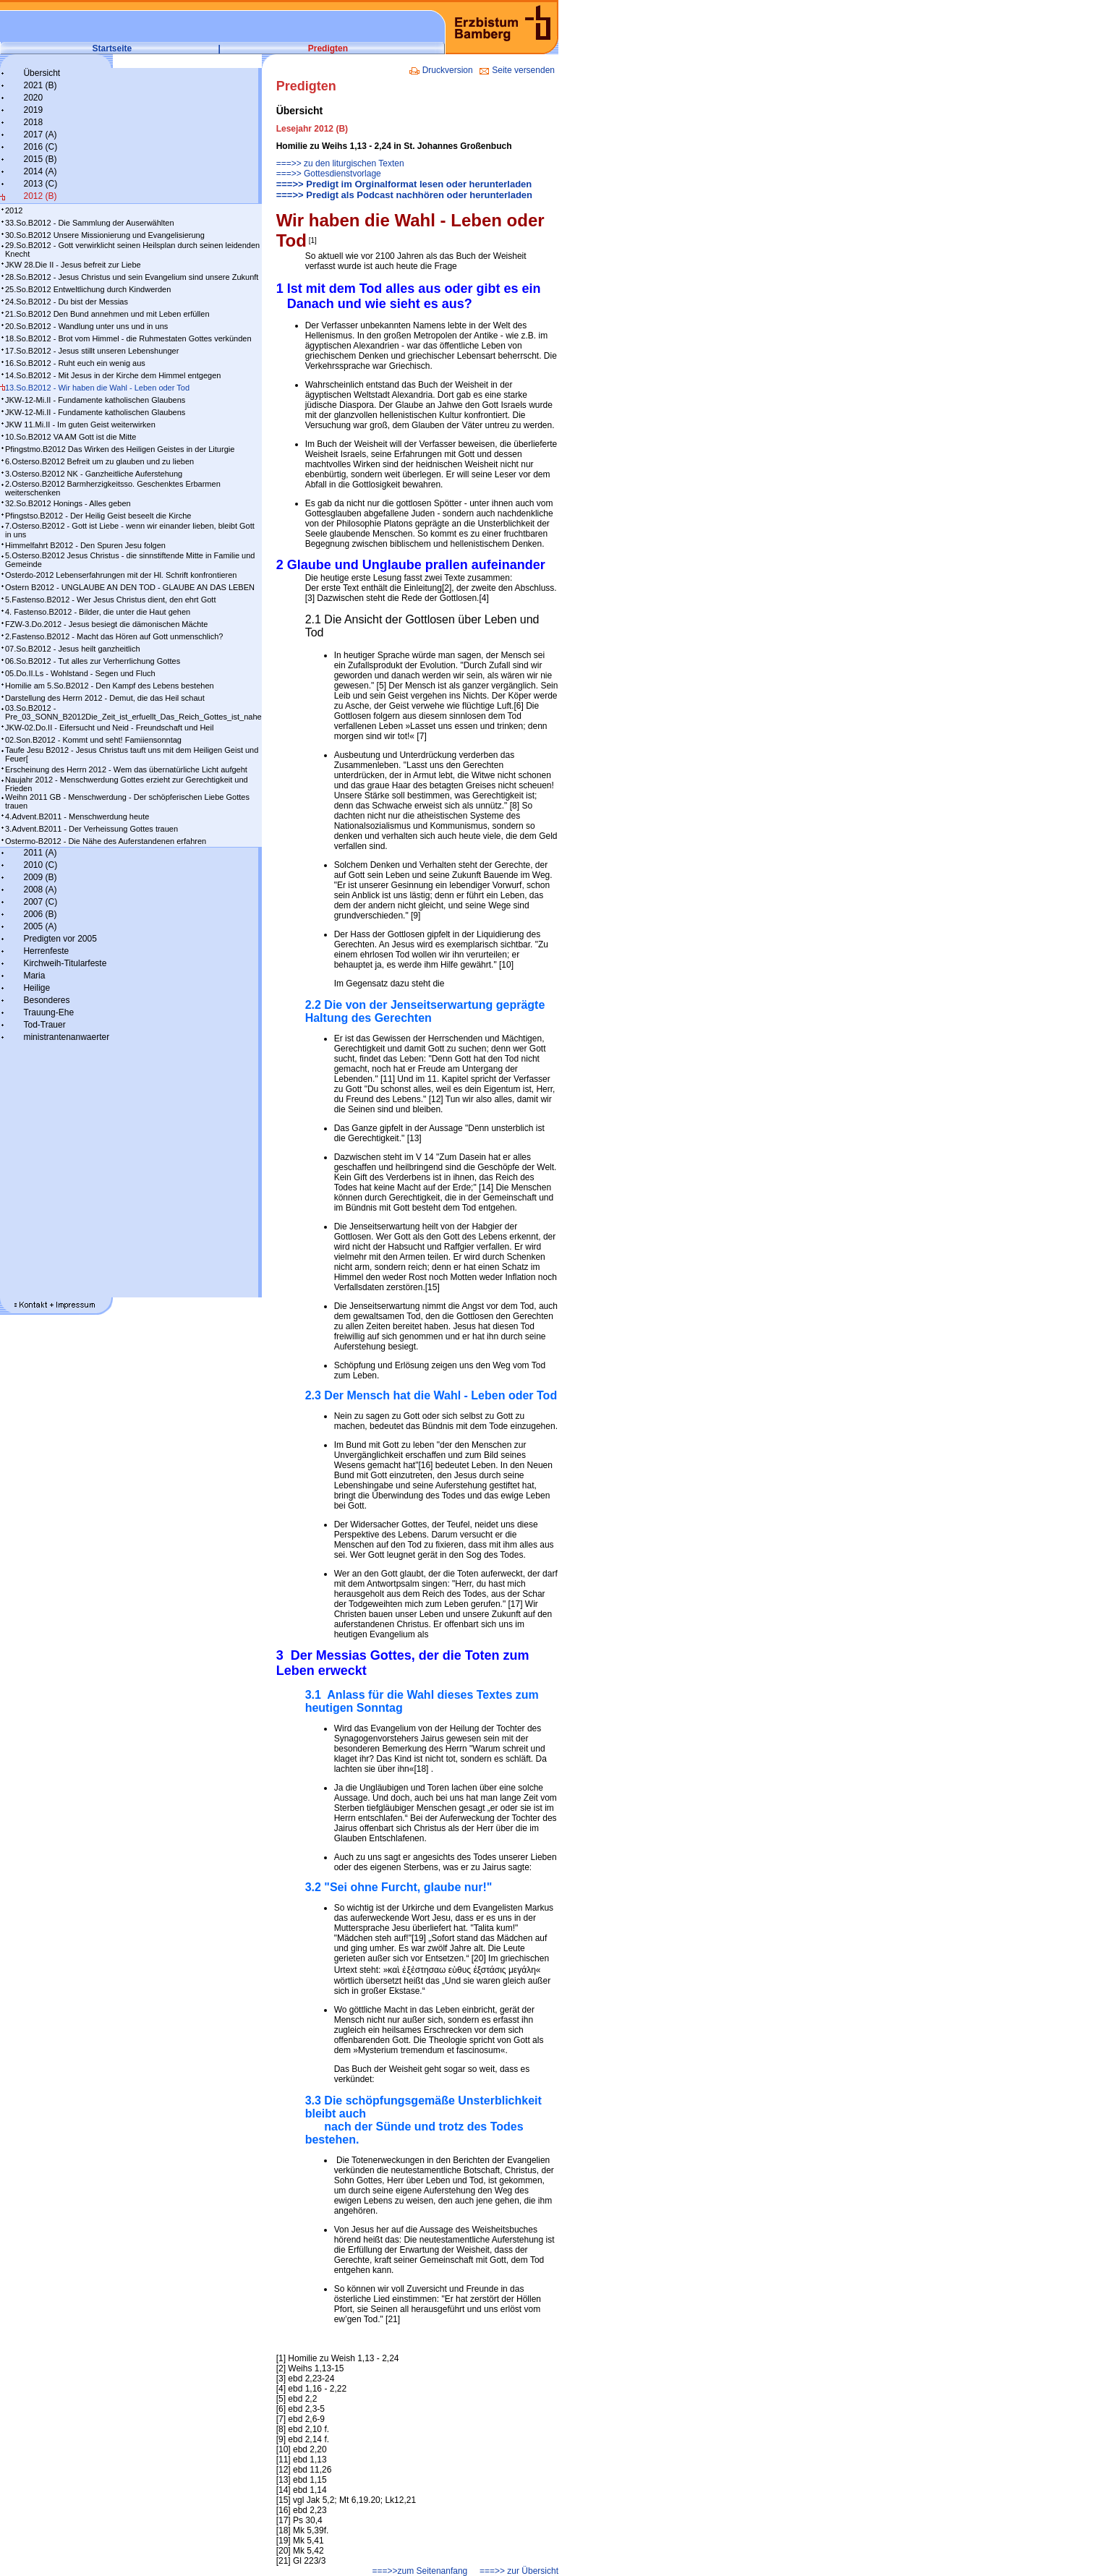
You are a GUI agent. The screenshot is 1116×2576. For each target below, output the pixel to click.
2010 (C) (40, 865)
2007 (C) (40, 902)
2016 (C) (40, 147)
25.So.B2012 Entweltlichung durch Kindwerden (88, 289)
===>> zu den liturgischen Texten (340, 163)
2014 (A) (39, 171)
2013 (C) (40, 184)
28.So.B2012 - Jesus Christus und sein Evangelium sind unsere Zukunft (131, 277)
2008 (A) (39, 889)
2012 (13, 210)
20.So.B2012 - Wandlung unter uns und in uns (86, 326)
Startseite (112, 48)
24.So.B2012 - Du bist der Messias (66, 301)
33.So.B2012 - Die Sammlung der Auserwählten (89, 222)
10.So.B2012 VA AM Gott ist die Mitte (70, 436)
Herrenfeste (46, 951)
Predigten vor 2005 (59, 939)
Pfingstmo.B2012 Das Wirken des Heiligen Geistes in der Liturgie (119, 449)
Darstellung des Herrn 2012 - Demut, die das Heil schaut (105, 698)
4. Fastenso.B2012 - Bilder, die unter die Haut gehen (97, 611)
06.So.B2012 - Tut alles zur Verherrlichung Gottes (92, 661)
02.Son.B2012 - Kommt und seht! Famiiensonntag (93, 739)
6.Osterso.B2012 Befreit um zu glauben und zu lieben (99, 461)
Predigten (328, 48)
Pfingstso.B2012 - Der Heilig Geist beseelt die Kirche (98, 515)
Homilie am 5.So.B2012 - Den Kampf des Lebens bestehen (109, 685)
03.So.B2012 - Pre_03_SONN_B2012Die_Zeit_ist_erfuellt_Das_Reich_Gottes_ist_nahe (133, 712)
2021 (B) (39, 85)
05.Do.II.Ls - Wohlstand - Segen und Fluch (80, 673)
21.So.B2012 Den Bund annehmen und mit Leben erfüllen (107, 314)
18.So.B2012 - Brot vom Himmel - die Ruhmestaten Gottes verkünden (128, 338)
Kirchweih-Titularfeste (64, 963)
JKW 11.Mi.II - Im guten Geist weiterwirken (80, 424)
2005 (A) (39, 926)
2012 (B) (39, 196)
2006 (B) (39, 914)
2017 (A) (39, 134)
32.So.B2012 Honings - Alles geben (68, 503)
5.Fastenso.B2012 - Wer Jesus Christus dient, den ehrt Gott (110, 599)
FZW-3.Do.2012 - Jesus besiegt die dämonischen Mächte (106, 624)
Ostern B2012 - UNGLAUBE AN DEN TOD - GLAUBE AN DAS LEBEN (130, 587)
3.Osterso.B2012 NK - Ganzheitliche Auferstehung (93, 473)
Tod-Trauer (44, 1025)
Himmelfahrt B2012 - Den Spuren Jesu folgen (85, 545)
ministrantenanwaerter (66, 1037)
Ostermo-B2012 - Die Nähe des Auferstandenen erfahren (105, 841)
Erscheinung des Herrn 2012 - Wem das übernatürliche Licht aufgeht (126, 769)
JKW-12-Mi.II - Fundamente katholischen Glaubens (95, 400)
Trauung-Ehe (48, 1012)
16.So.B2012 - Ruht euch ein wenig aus (75, 363)
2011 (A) (39, 853)
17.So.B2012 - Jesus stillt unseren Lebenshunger (92, 350)
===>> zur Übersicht (519, 2571)
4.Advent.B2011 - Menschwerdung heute (77, 816)
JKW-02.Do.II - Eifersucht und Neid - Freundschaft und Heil (109, 727)
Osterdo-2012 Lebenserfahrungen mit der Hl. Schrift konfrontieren (121, 575)
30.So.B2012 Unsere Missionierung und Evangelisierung (105, 235)
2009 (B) (39, 877)
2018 (33, 122)
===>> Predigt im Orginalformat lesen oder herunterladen (404, 184)
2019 (33, 110)
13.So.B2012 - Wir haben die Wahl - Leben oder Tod (97, 387)
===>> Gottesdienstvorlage (328, 174)
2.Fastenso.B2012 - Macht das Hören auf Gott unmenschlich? (114, 636)
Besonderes (46, 1000)
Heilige (36, 988)
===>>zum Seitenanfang (419, 2571)
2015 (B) (39, 159)
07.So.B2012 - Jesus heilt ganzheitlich (72, 648)
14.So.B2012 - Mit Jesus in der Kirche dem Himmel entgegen (113, 375)
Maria (34, 976)
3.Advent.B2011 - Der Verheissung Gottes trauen (91, 828)
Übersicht (41, 73)
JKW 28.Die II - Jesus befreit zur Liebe (73, 264)
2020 (33, 98)
